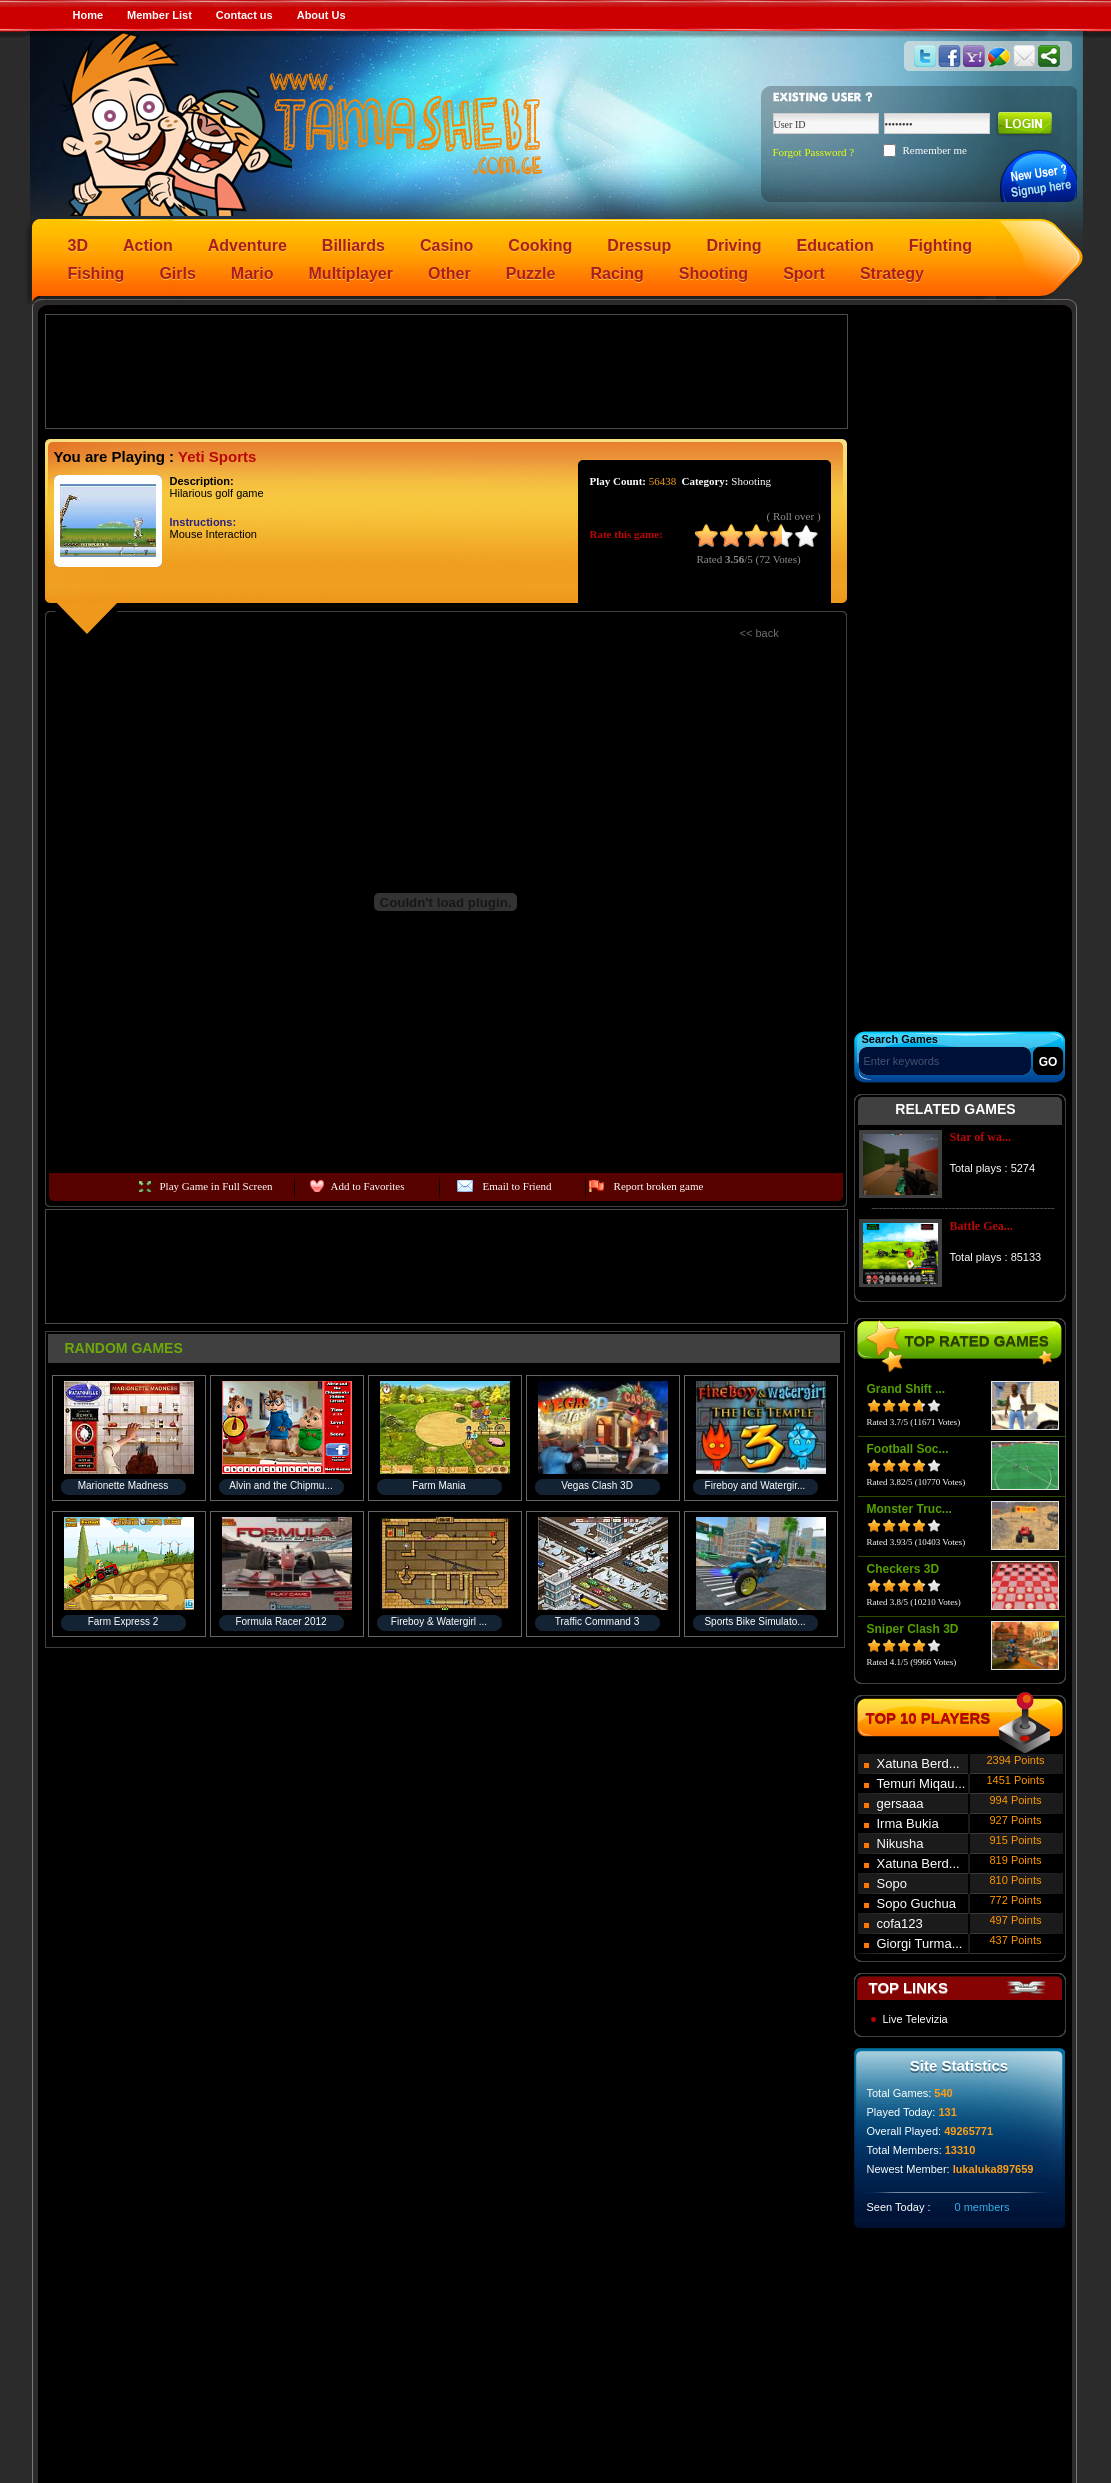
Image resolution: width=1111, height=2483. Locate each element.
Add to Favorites (368, 1186)
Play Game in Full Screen (216, 1186)
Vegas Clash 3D (597, 1485)
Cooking (540, 245)
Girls (177, 273)
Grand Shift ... (906, 1389)
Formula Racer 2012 (280, 1621)
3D (78, 245)
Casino (446, 245)
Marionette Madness (123, 1485)
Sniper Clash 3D (913, 1629)
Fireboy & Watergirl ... (439, 1621)
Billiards (353, 245)
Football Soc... (908, 1449)
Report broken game (659, 1186)
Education (835, 245)
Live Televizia (915, 2019)
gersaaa (900, 1803)
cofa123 (900, 1923)
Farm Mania (438, 1485)
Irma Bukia (908, 1823)
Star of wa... (980, 1137)
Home (88, 15)
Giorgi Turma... (920, 1943)
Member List (159, 15)
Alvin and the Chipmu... (280, 1485)
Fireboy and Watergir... (755, 1485)
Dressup (639, 245)
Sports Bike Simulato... (754, 1621)
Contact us (244, 15)
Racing (616, 273)
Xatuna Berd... (918, 1763)
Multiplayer (351, 273)
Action (148, 245)
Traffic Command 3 (597, 1621)
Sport (804, 273)
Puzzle (531, 273)
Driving (733, 245)
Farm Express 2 (123, 1621)
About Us (321, 15)
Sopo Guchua (917, 1903)
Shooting (713, 273)
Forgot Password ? (814, 152)
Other (449, 273)
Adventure (247, 245)
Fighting (940, 245)
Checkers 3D (903, 1569)
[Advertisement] (446, 370)
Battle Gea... (981, 1226)
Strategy (892, 273)
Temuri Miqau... (921, 1783)
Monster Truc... (909, 1509)
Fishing (96, 273)
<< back (759, 633)
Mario (252, 273)
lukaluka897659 (993, 2169)
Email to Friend (517, 1186)
